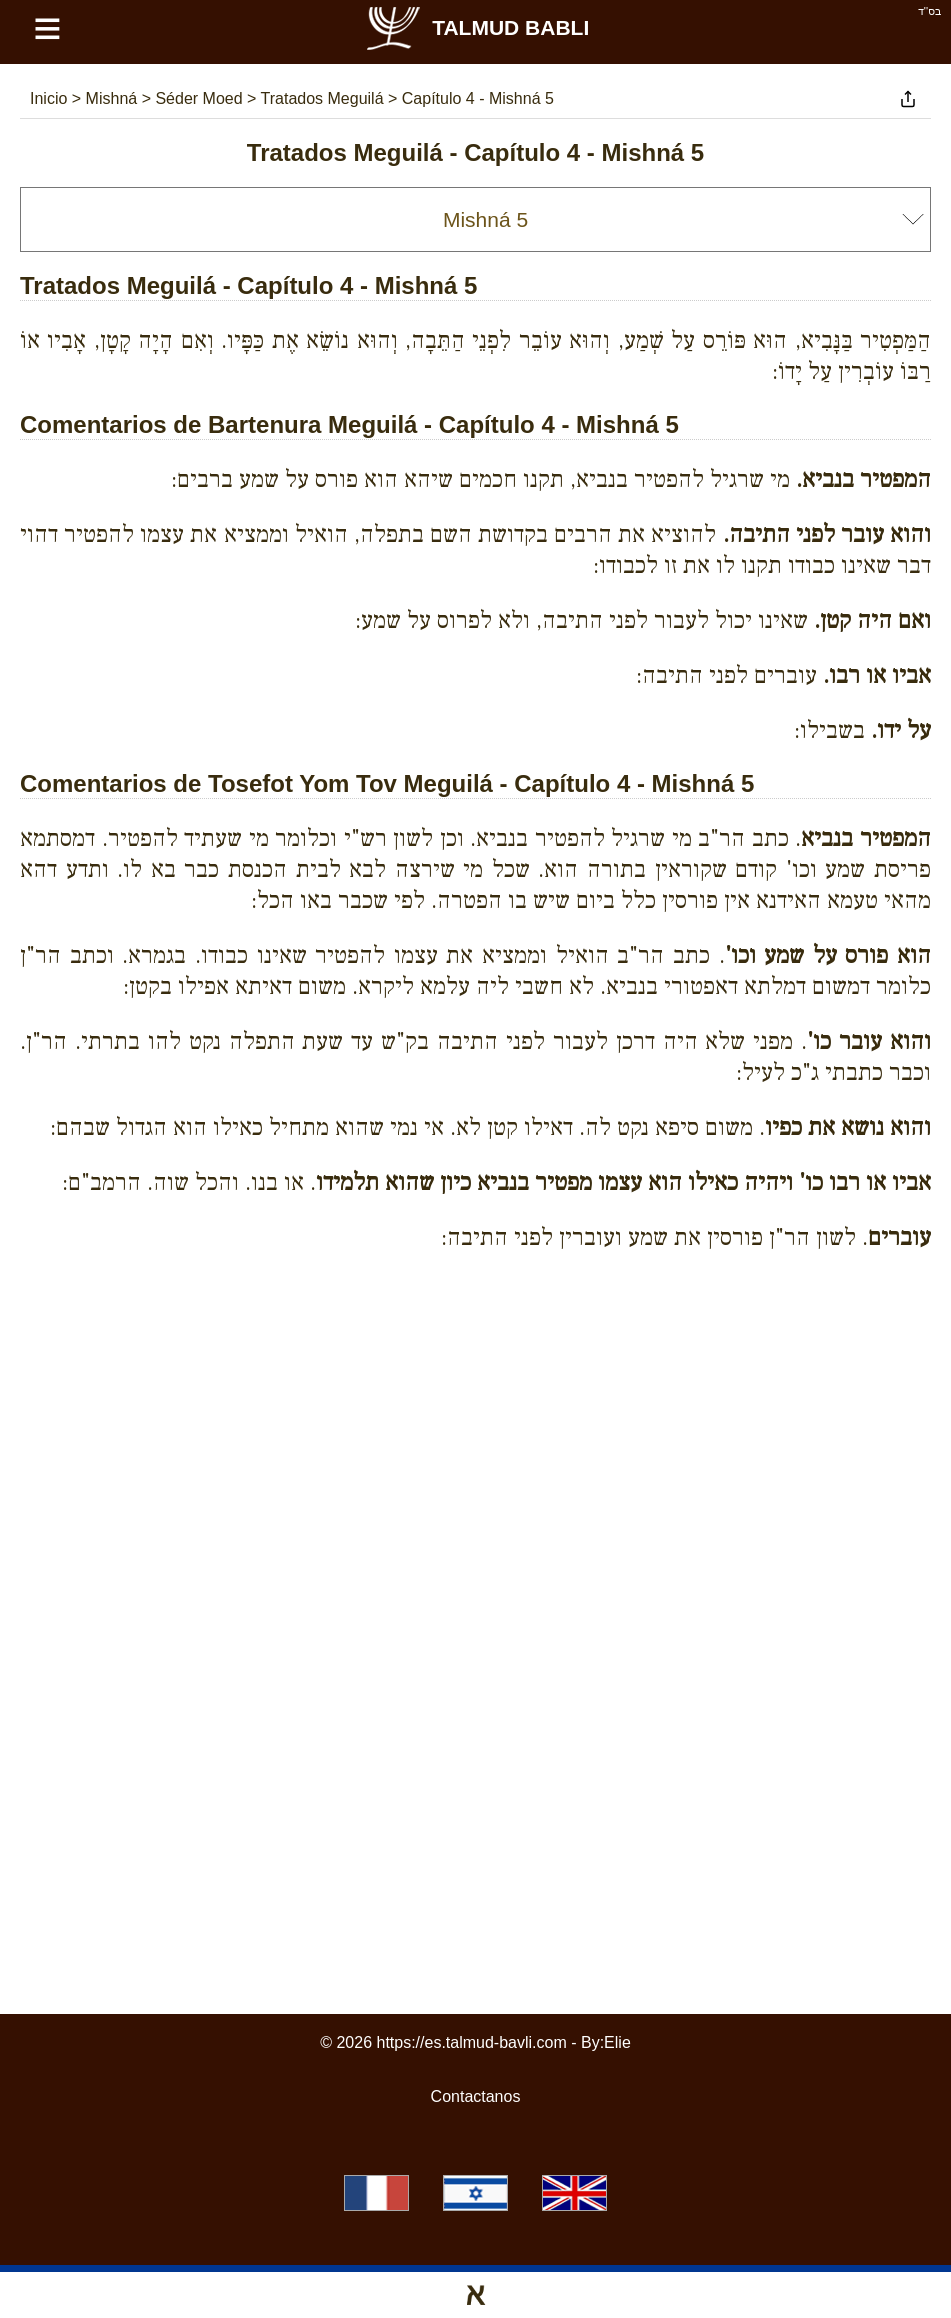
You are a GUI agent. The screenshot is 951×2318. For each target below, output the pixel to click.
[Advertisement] (476, 1358)
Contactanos (476, 2096)
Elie (617, 2042)
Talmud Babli (476, 27)
